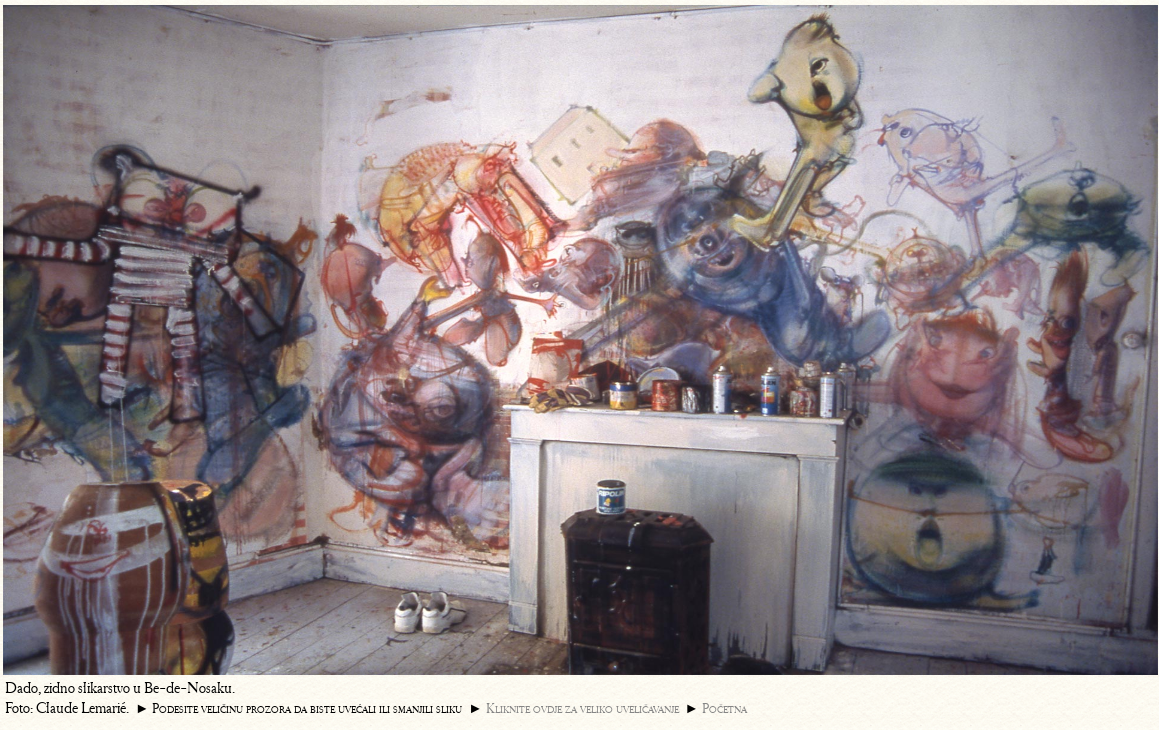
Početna (724, 708)
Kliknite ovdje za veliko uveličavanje (582, 708)
